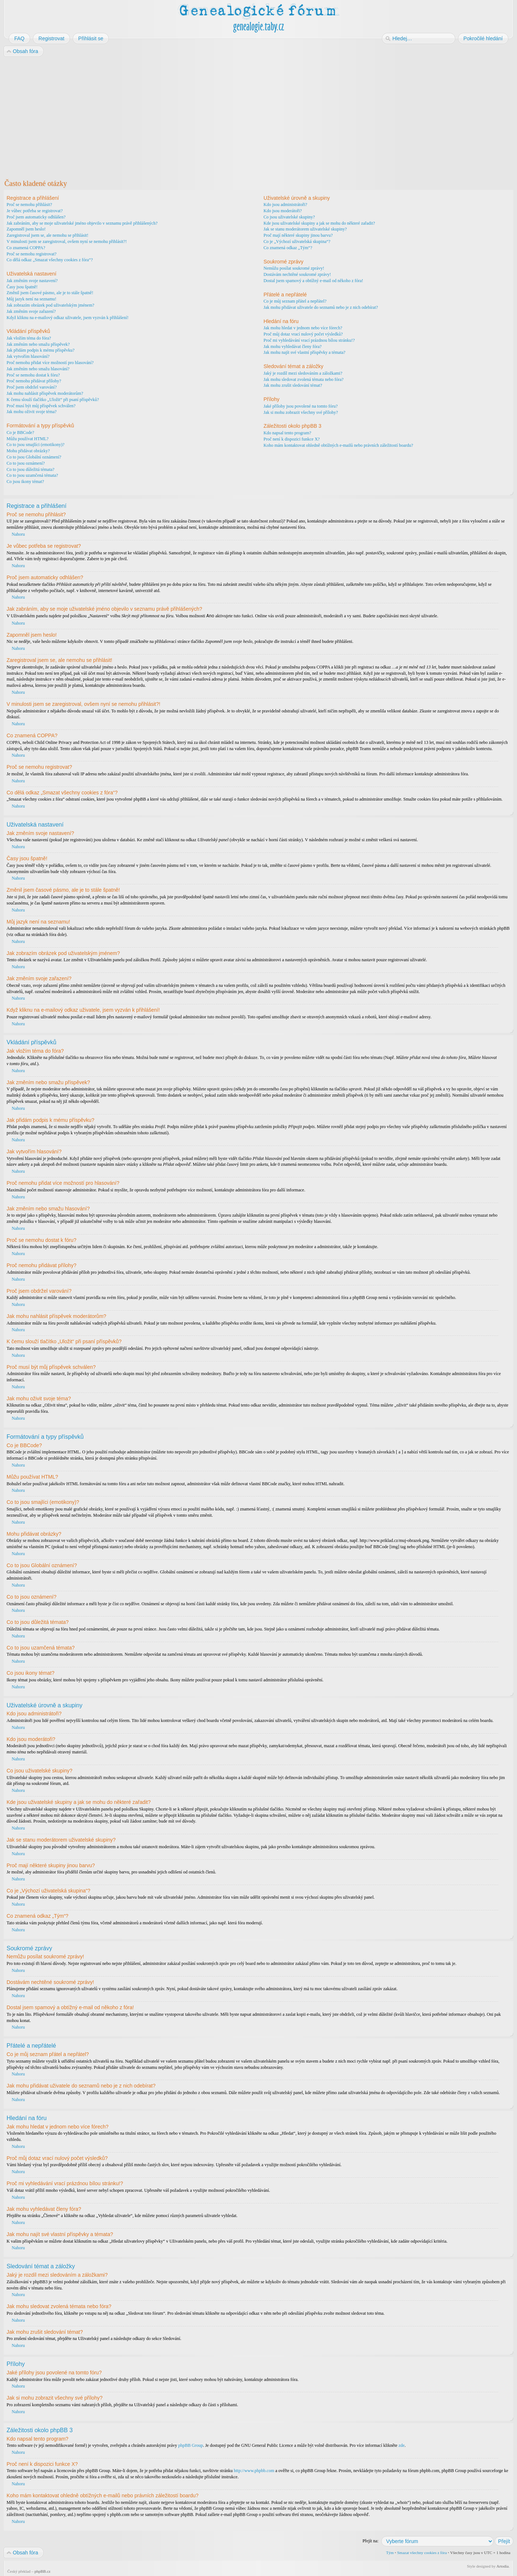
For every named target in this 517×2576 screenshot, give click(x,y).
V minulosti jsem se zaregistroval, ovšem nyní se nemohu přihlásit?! (67, 241)
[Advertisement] (223, 116)
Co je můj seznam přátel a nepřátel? (294, 301)
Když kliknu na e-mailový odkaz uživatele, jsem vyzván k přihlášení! (67, 317)
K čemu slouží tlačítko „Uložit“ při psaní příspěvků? (53, 399)
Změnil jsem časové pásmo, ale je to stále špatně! (50, 292)
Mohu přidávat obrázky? (28, 450)
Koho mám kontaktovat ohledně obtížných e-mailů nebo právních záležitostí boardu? (338, 445)
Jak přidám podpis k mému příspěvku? (41, 350)
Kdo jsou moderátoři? (282, 210)
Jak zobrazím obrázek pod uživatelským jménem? (50, 305)
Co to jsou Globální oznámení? (34, 457)
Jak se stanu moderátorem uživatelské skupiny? (305, 229)
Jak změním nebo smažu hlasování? (38, 368)
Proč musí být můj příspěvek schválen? (41, 405)
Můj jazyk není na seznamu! (31, 299)
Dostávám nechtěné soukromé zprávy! (297, 274)
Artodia (503, 2566)
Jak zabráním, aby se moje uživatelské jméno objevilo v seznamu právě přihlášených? (82, 223)
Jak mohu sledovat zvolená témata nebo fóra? (303, 379)
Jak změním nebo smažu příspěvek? (38, 344)
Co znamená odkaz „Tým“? (287, 247)
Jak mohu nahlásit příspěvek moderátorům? (45, 393)
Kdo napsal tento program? (287, 432)
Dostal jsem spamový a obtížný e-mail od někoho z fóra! (313, 280)
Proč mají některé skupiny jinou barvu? (298, 235)
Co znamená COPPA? (26, 247)
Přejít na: (371, 2540)
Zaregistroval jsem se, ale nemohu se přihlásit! (48, 235)
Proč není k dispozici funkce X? (291, 439)
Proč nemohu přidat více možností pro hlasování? (50, 362)
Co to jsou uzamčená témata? (32, 475)
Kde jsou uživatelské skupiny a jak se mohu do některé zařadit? (319, 223)
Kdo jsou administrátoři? (285, 204)
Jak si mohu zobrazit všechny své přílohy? (300, 412)
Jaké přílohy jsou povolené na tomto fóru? (300, 406)
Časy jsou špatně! (22, 286)
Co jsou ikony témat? (25, 481)
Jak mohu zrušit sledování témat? (292, 385)
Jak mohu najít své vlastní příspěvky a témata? (304, 352)
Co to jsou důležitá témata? (31, 469)
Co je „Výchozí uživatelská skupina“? (296, 241)
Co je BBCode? (20, 432)
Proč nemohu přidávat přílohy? (34, 380)
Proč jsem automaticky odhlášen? (36, 217)
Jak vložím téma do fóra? (29, 338)
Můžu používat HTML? (28, 438)
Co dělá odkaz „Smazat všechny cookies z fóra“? (50, 259)
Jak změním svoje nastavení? (32, 280)
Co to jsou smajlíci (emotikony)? (35, 444)
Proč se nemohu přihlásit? (29, 204)
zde (401, 2445)
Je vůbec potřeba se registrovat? (35, 210)
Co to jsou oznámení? (26, 463)
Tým (390, 2552)
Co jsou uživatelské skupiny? (289, 217)
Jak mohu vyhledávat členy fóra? (292, 346)
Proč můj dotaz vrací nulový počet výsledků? (303, 334)
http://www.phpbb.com (254, 2470)
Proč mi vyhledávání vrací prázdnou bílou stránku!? (309, 340)
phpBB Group (190, 2445)
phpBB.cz (42, 2571)
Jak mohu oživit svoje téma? (32, 411)
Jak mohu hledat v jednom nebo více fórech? (302, 327)
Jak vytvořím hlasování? (28, 356)
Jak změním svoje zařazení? (31, 311)
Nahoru (18, 534)
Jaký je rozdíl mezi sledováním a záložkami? (302, 373)
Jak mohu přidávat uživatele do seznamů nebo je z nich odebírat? (320, 307)
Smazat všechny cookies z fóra (422, 2552)
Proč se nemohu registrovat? (31, 254)
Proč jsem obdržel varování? (32, 387)
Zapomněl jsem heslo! (26, 229)
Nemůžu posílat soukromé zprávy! (293, 268)
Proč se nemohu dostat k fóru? (33, 375)
